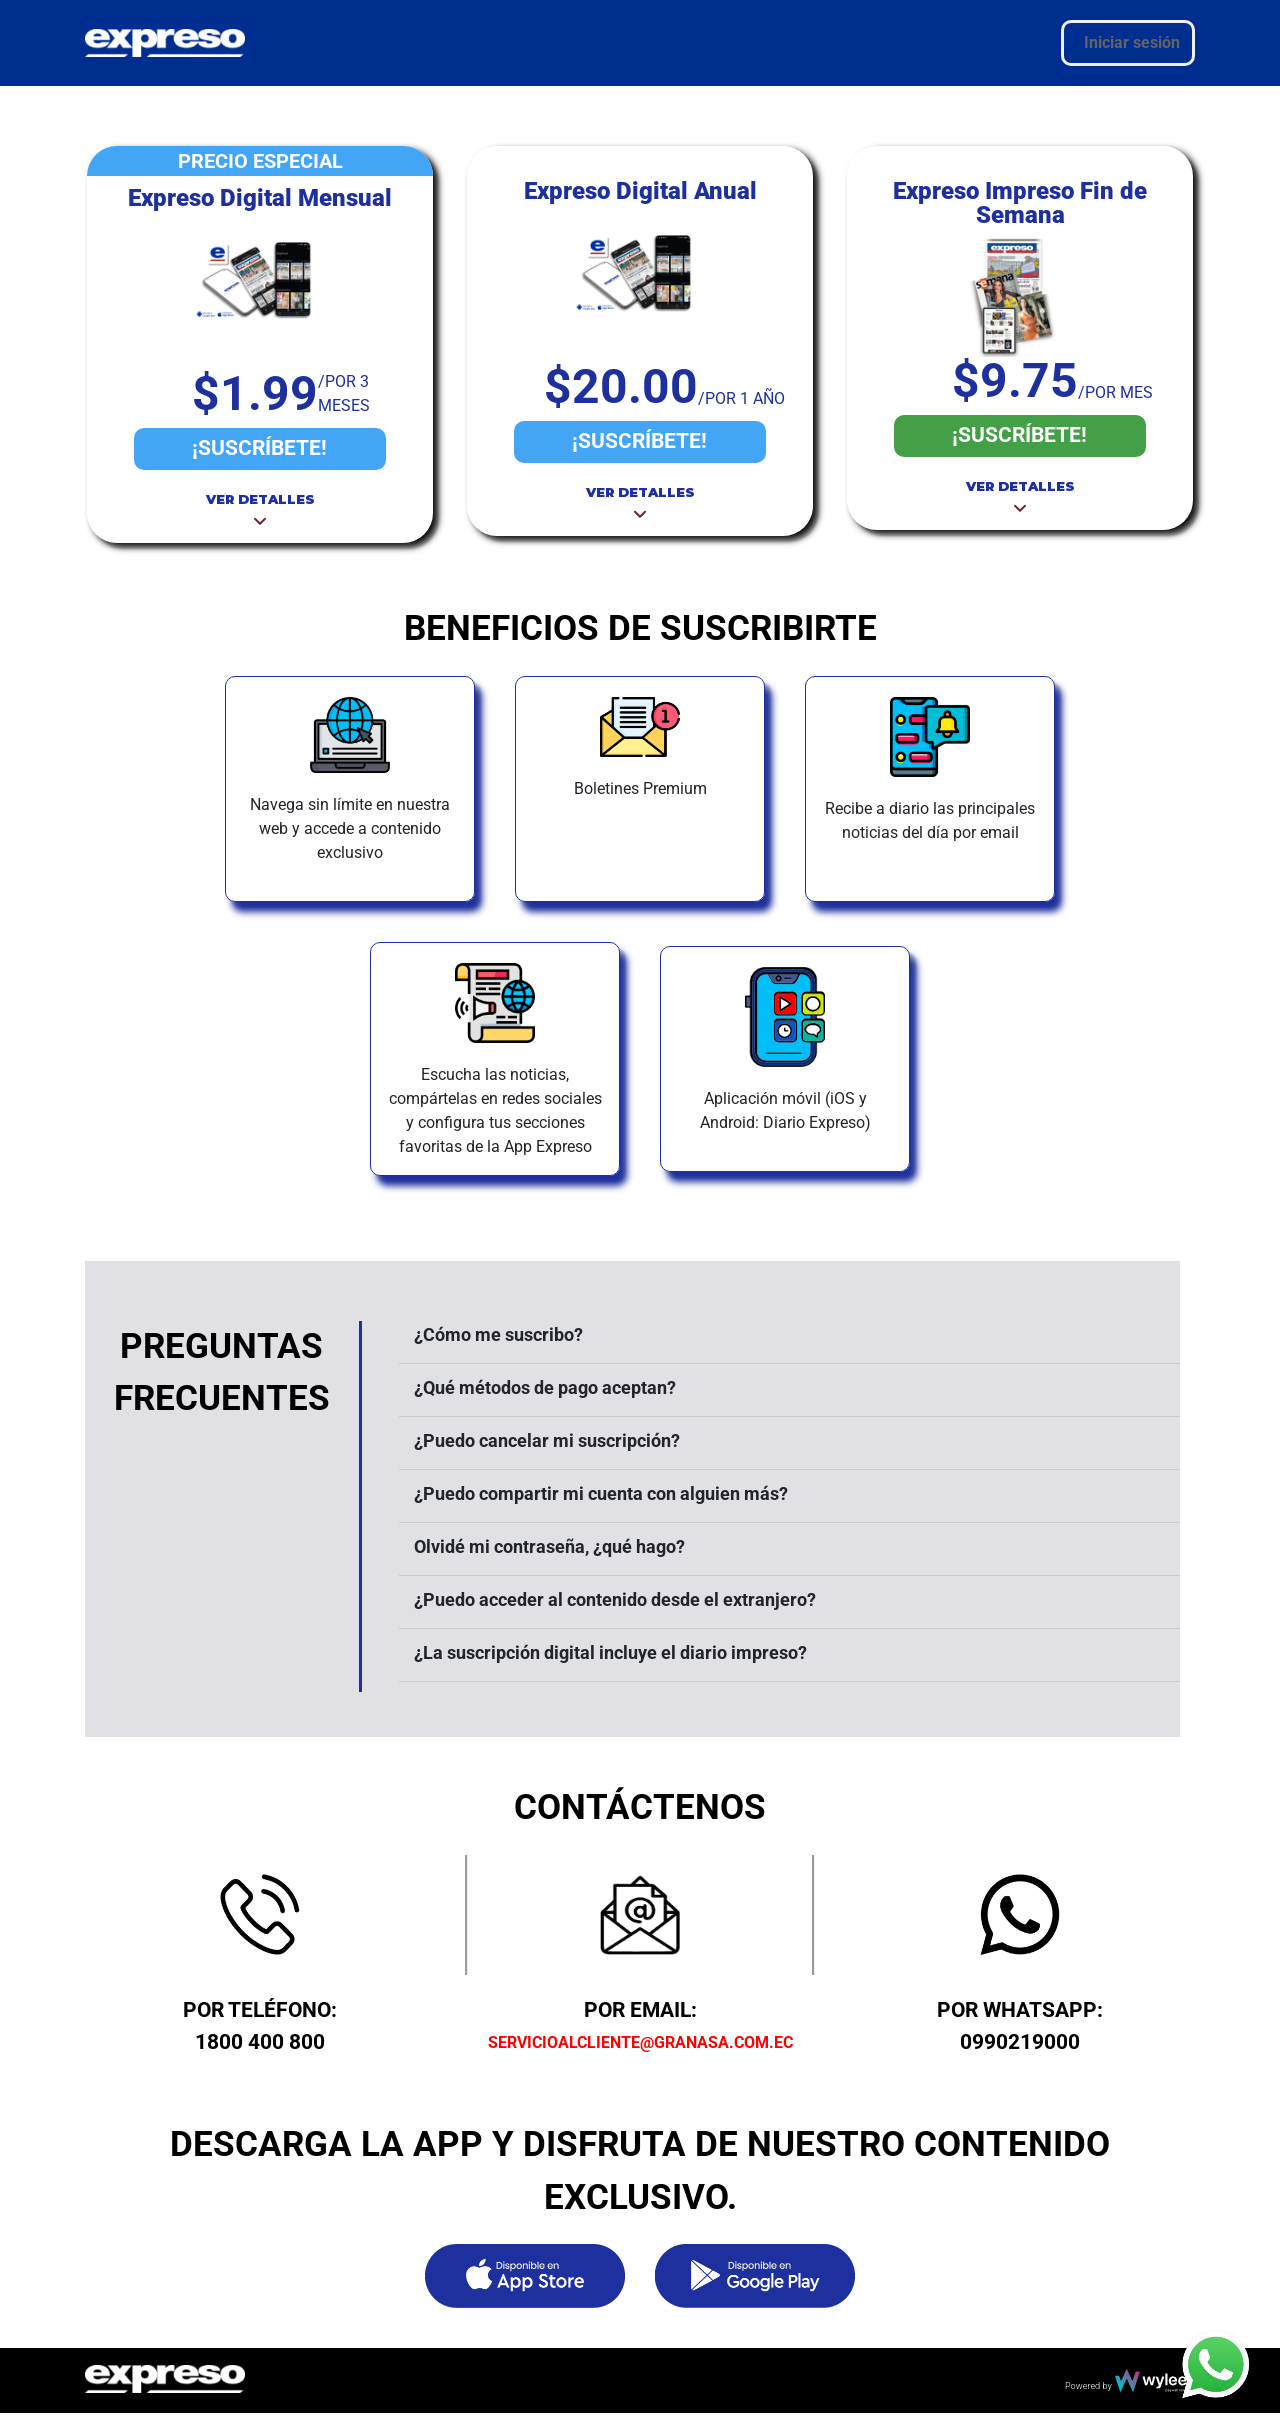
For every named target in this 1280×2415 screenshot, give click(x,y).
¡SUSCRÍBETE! (259, 448)
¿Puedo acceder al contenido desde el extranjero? (615, 1599)
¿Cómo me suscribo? (498, 1334)
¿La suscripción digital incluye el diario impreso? (610, 1652)
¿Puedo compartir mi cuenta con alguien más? (601, 1493)
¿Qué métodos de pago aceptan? (545, 1387)
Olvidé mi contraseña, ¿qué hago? (549, 1546)
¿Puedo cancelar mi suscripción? (547, 1440)
